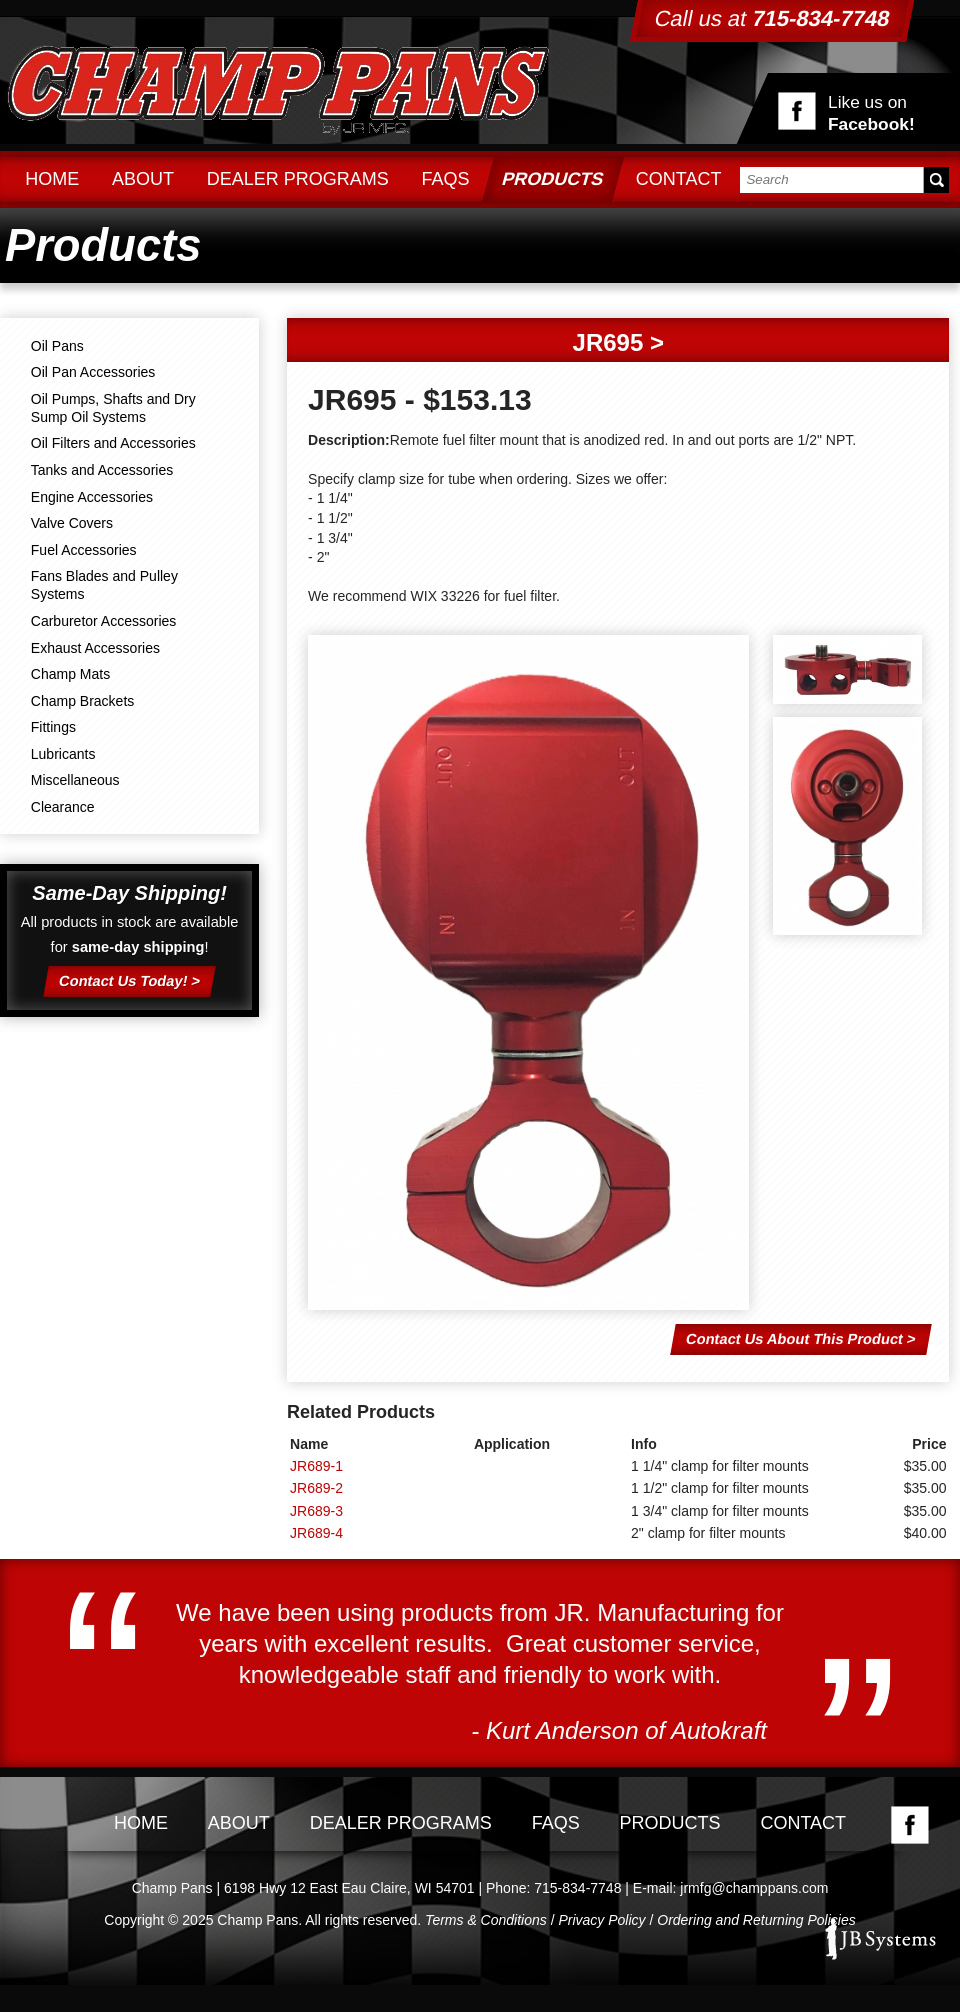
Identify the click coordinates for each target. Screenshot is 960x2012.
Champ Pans (278, 87)
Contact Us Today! (123, 980)
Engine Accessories (92, 497)
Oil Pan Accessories (93, 372)
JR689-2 (316, 1488)
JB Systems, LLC (880, 1939)
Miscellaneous (75, 780)
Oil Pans (57, 346)
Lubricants (63, 754)
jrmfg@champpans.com (754, 1888)
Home (52, 179)
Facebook (910, 1825)
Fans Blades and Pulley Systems (104, 585)
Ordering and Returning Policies (756, 1920)
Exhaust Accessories (95, 648)
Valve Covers (72, 523)
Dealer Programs (298, 179)
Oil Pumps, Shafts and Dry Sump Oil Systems (113, 408)
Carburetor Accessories (104, 621)
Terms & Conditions (486, 1920)
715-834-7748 (577, 1888)
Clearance (63, 807)
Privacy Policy (601, 1920)
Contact (679, 179)
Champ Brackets (82, 701)
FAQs (445, 179)
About (143, 179)
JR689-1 (316, 1466)
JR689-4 (316, 1533)
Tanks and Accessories (102, 470)
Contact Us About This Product (794, 1338)
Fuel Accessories (84, 550)
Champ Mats (70, 674)
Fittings (53, 727)
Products (553, 179)
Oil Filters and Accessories (113, 443)
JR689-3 (316, 1511)
